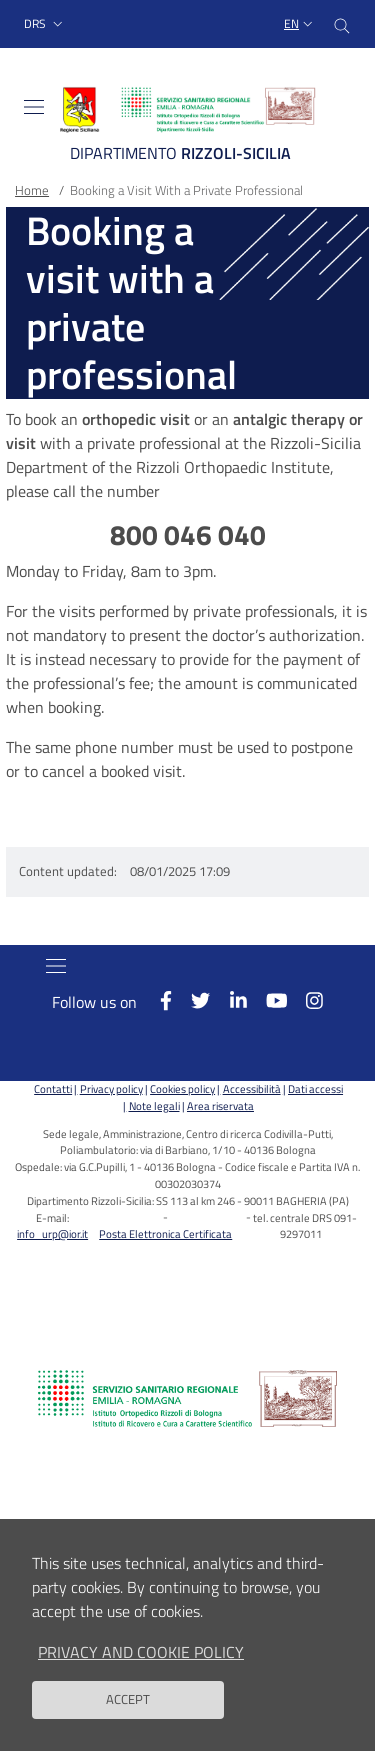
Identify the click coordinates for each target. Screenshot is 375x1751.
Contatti (53, 1088)
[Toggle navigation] (34, 107)
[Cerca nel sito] (342, 24)
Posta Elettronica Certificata (165, 1233)
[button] (45, 24)
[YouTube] (266, 1000)
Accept (128, 1717)
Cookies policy (182, 1088)
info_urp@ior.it (52, 1233)
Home (32, 190)
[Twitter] (191, 1000)
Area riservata (220, 1105)
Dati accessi (315, 1088)
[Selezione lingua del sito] (300, 24)
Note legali (154, 1105)
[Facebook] (156, 1000)
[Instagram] (305, 1000)
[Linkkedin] (228, 1000)
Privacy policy (111, 1088)
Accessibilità (252, 1088)
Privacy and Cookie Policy (141, 1669)
